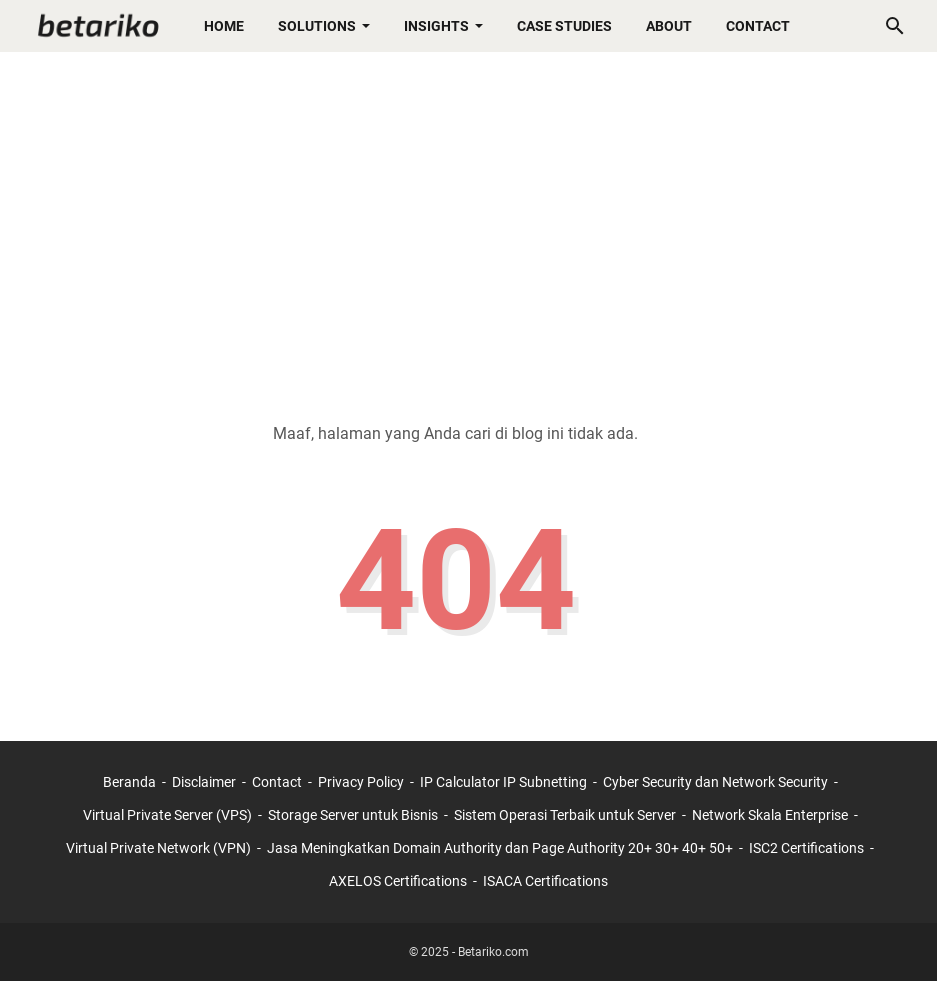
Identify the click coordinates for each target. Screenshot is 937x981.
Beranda (129, 782)
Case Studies (564, 26)
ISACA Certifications (545, 881)
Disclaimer (204, 782)
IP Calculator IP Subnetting (503, 782)
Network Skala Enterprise (770, 815)
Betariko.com (493, 952)
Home (224, 26)
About (669, 26)
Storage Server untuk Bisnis (353, 815)
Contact (758, 26)
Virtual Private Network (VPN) (158, 848)
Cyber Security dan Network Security (715, 782)
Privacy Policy (361, 782)
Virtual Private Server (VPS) (167, 815)
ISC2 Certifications (806, 848)
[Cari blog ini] (895, 26)
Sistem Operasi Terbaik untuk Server (565, 815)
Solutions (317, 26)
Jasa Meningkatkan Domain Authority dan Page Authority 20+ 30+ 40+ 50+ (500, 848)
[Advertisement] (468, 222)
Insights (436, 26)
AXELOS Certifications (398, 881)
